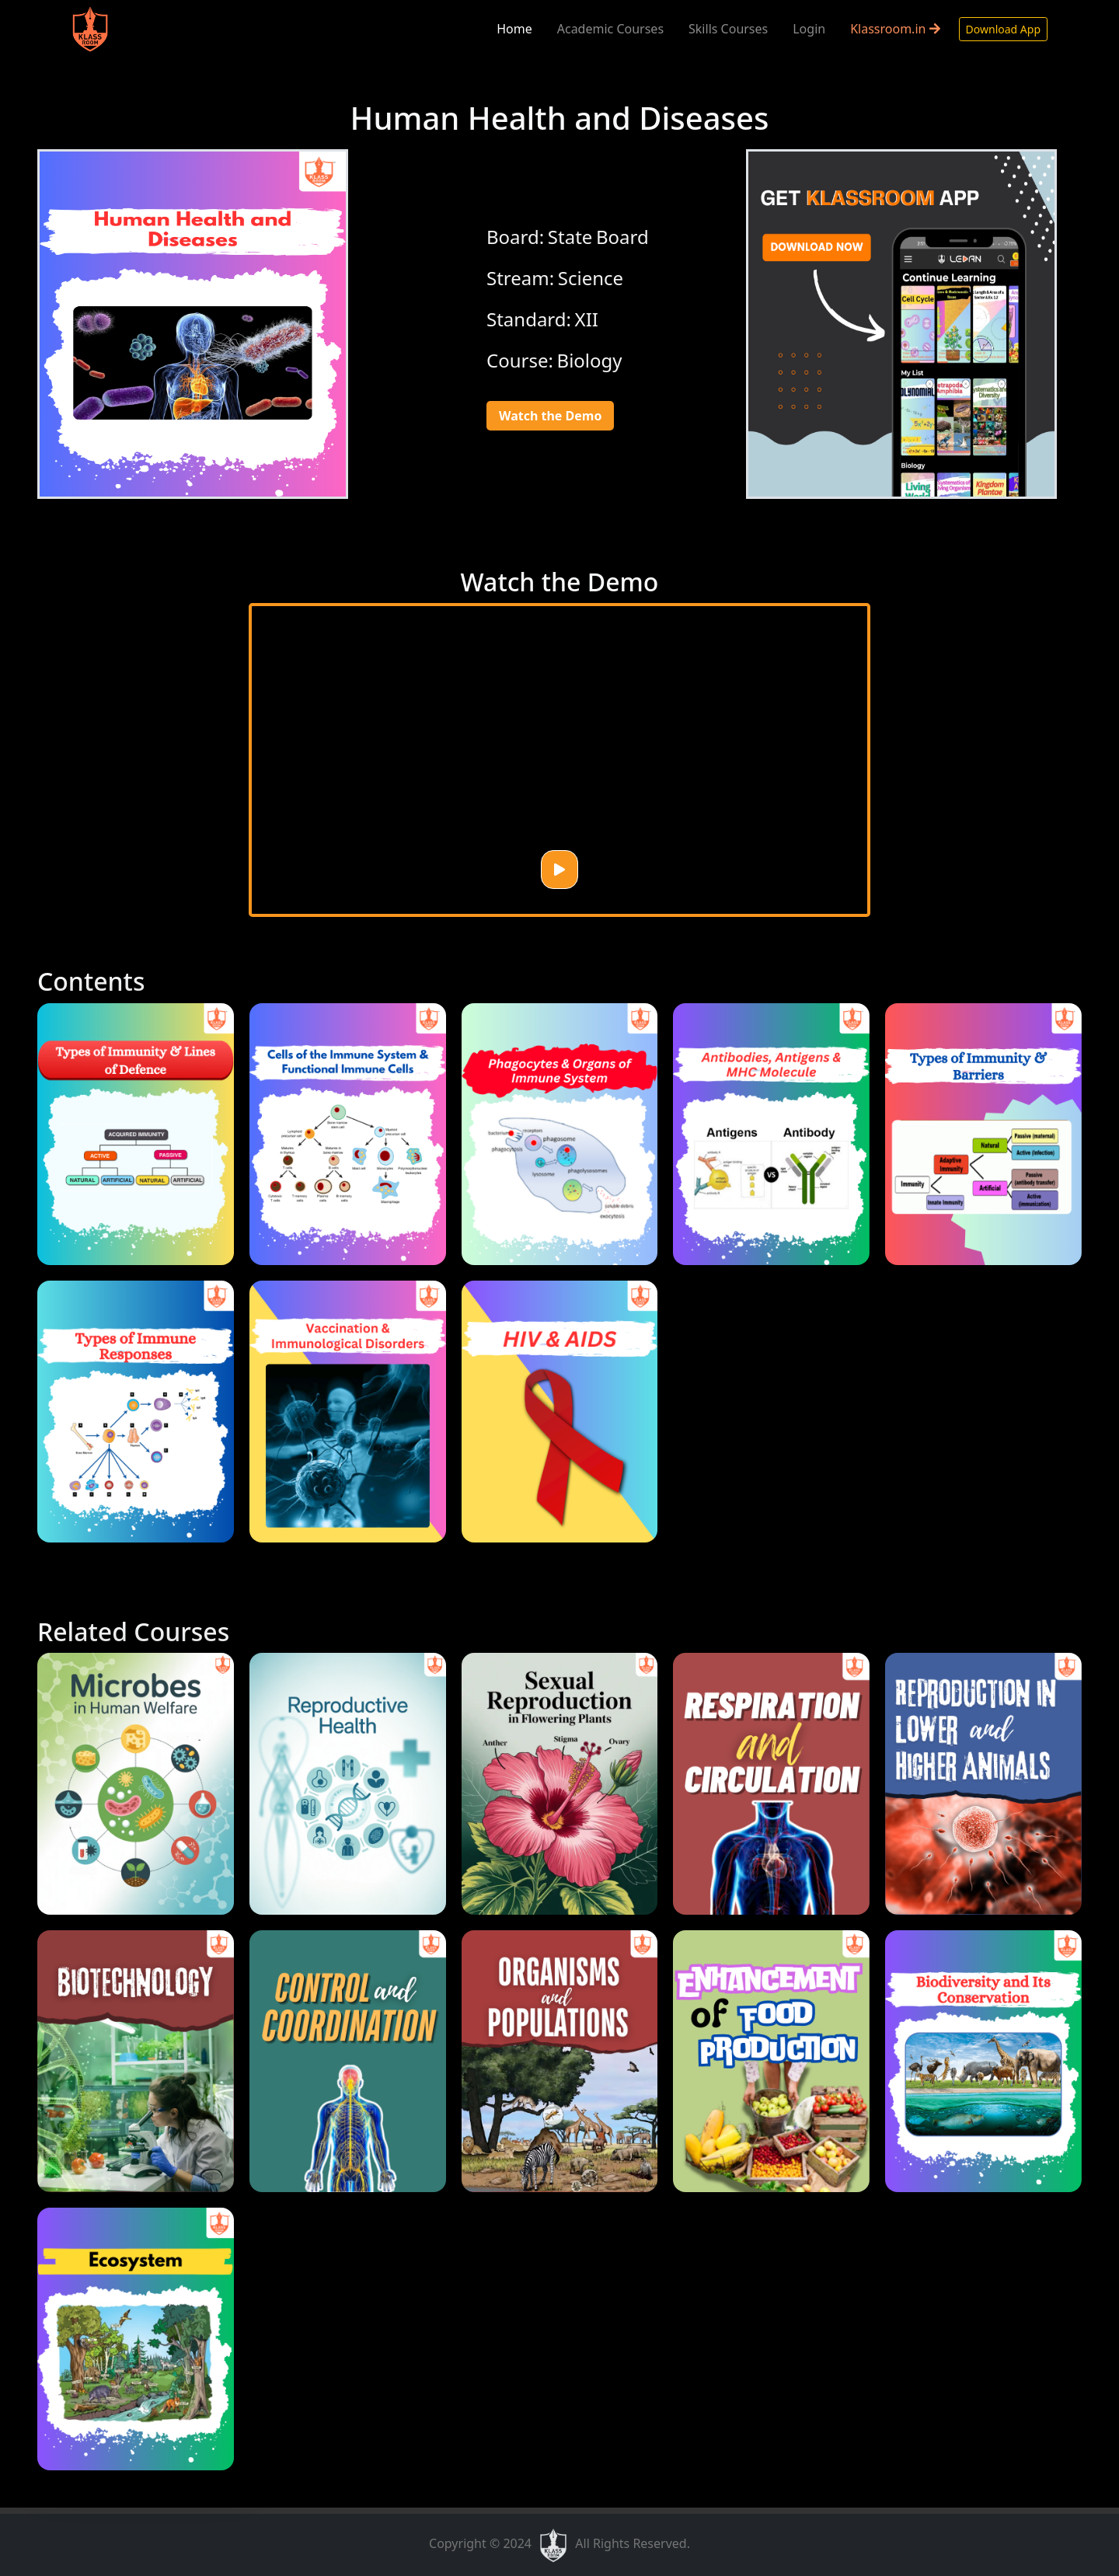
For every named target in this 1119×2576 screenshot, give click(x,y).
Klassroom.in (894, 28)
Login (809, 28)
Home (514, 28)
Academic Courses (610, 28)
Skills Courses (728, 28)
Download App (1003, 29)
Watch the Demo (550, 415)
